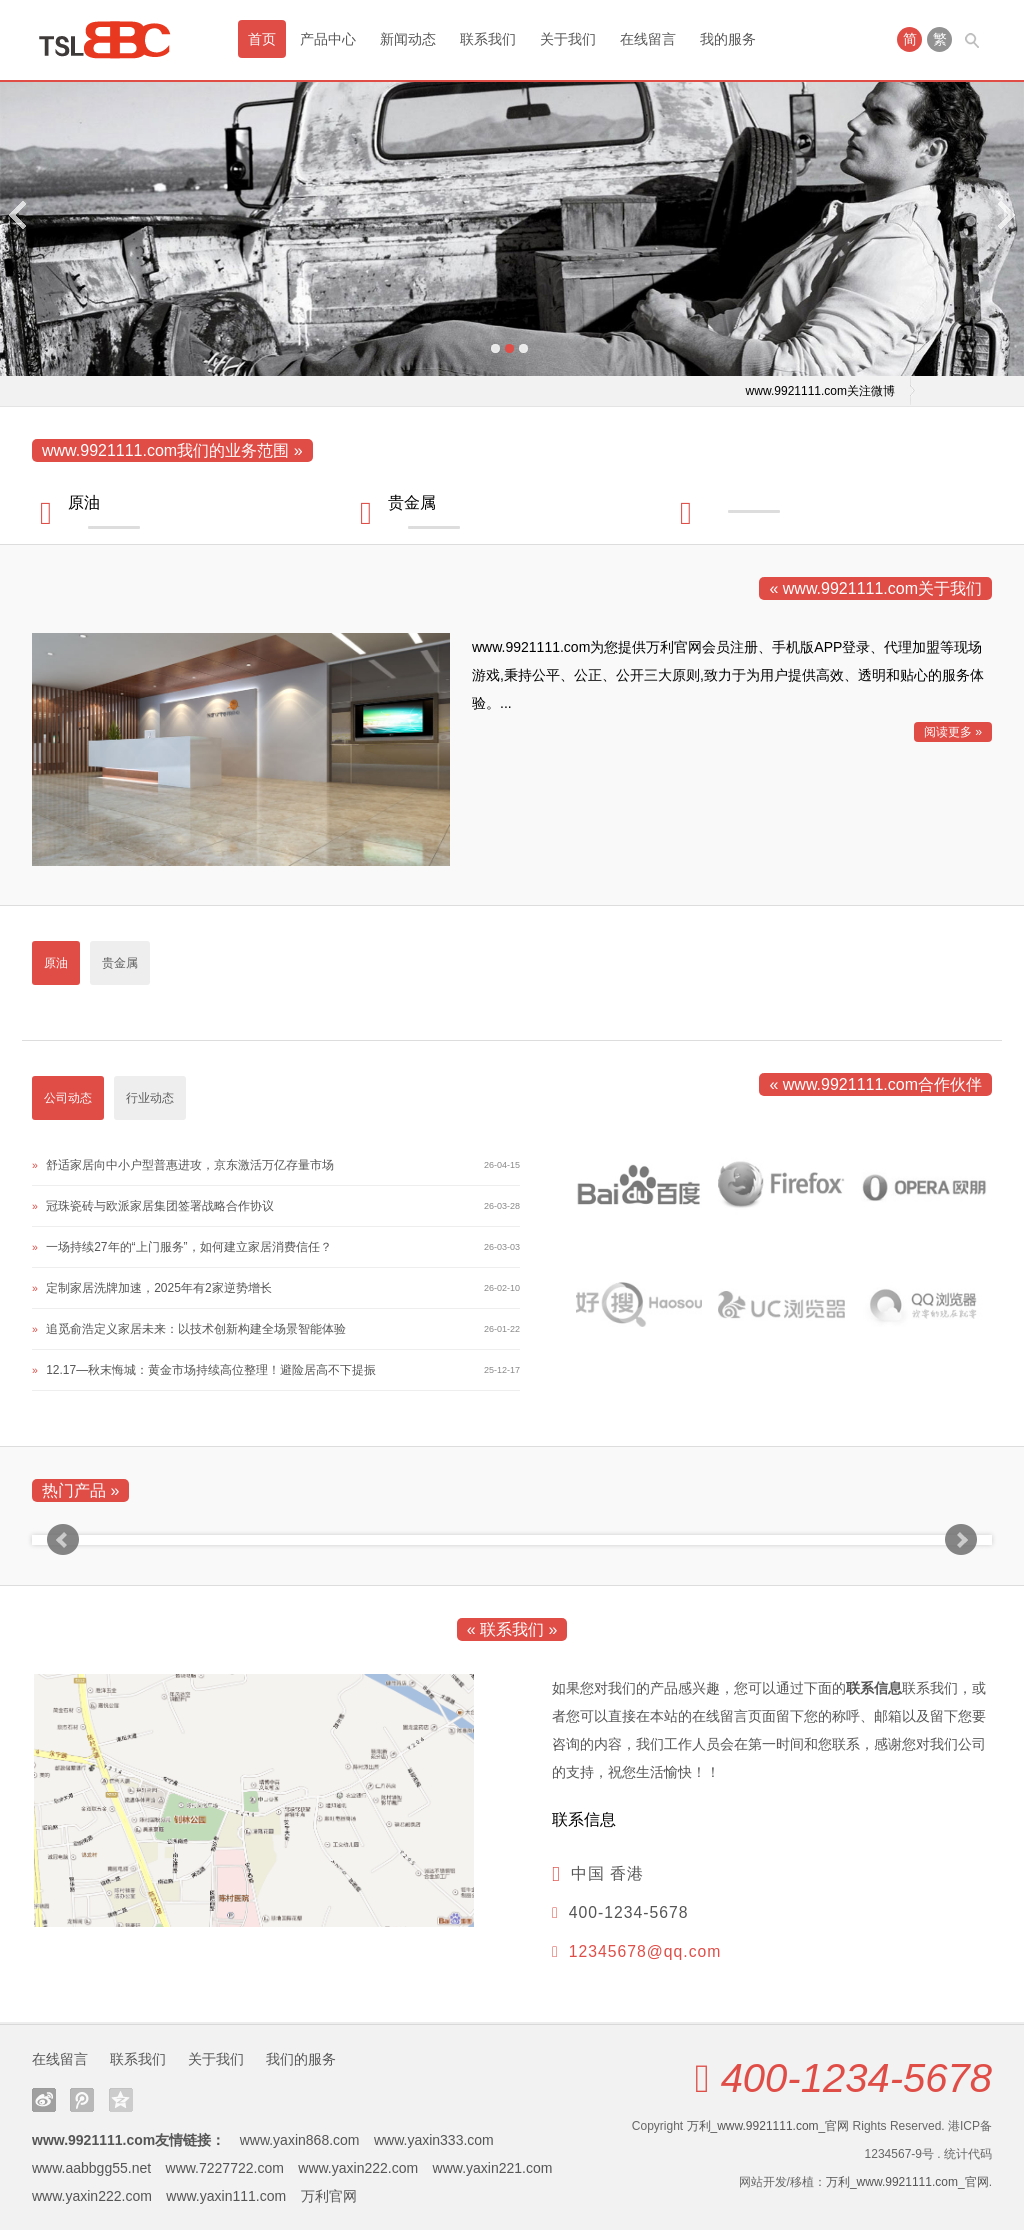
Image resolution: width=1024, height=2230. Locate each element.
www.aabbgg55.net (91, 2168)
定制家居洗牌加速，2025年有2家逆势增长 (158, 1288)
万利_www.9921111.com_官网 (768, 2126)
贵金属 (412, 502)
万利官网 (329, 2196)
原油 (84, 502)
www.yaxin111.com (226, 2196)
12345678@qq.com (645, 1951)
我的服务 (728, 39)
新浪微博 (44, 2100)
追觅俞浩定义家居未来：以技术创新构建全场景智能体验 (196, 1329)
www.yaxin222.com (358, 2168)
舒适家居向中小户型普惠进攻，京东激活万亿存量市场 (190, 1165)
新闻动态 (408, 39)
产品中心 (328, 39)
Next (1005, 214)
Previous (19, 214)
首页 (262, 39)
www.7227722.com (225, 2168)
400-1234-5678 (856, 2078)
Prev (63, 1540)
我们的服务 (301, 2059)
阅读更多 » (953, 732)
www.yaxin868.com (300, 2140)
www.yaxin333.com (434, 2140)
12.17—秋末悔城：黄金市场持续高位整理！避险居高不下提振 (211, 1370)
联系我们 (488, 39)
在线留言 (648, 39)
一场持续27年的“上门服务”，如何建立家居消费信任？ (188, 1247)
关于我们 (568, 39)
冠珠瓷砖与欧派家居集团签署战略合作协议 (160, 1206)
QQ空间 (121, 2100)
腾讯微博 (82, 2100)
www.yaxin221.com (493, 2168)
